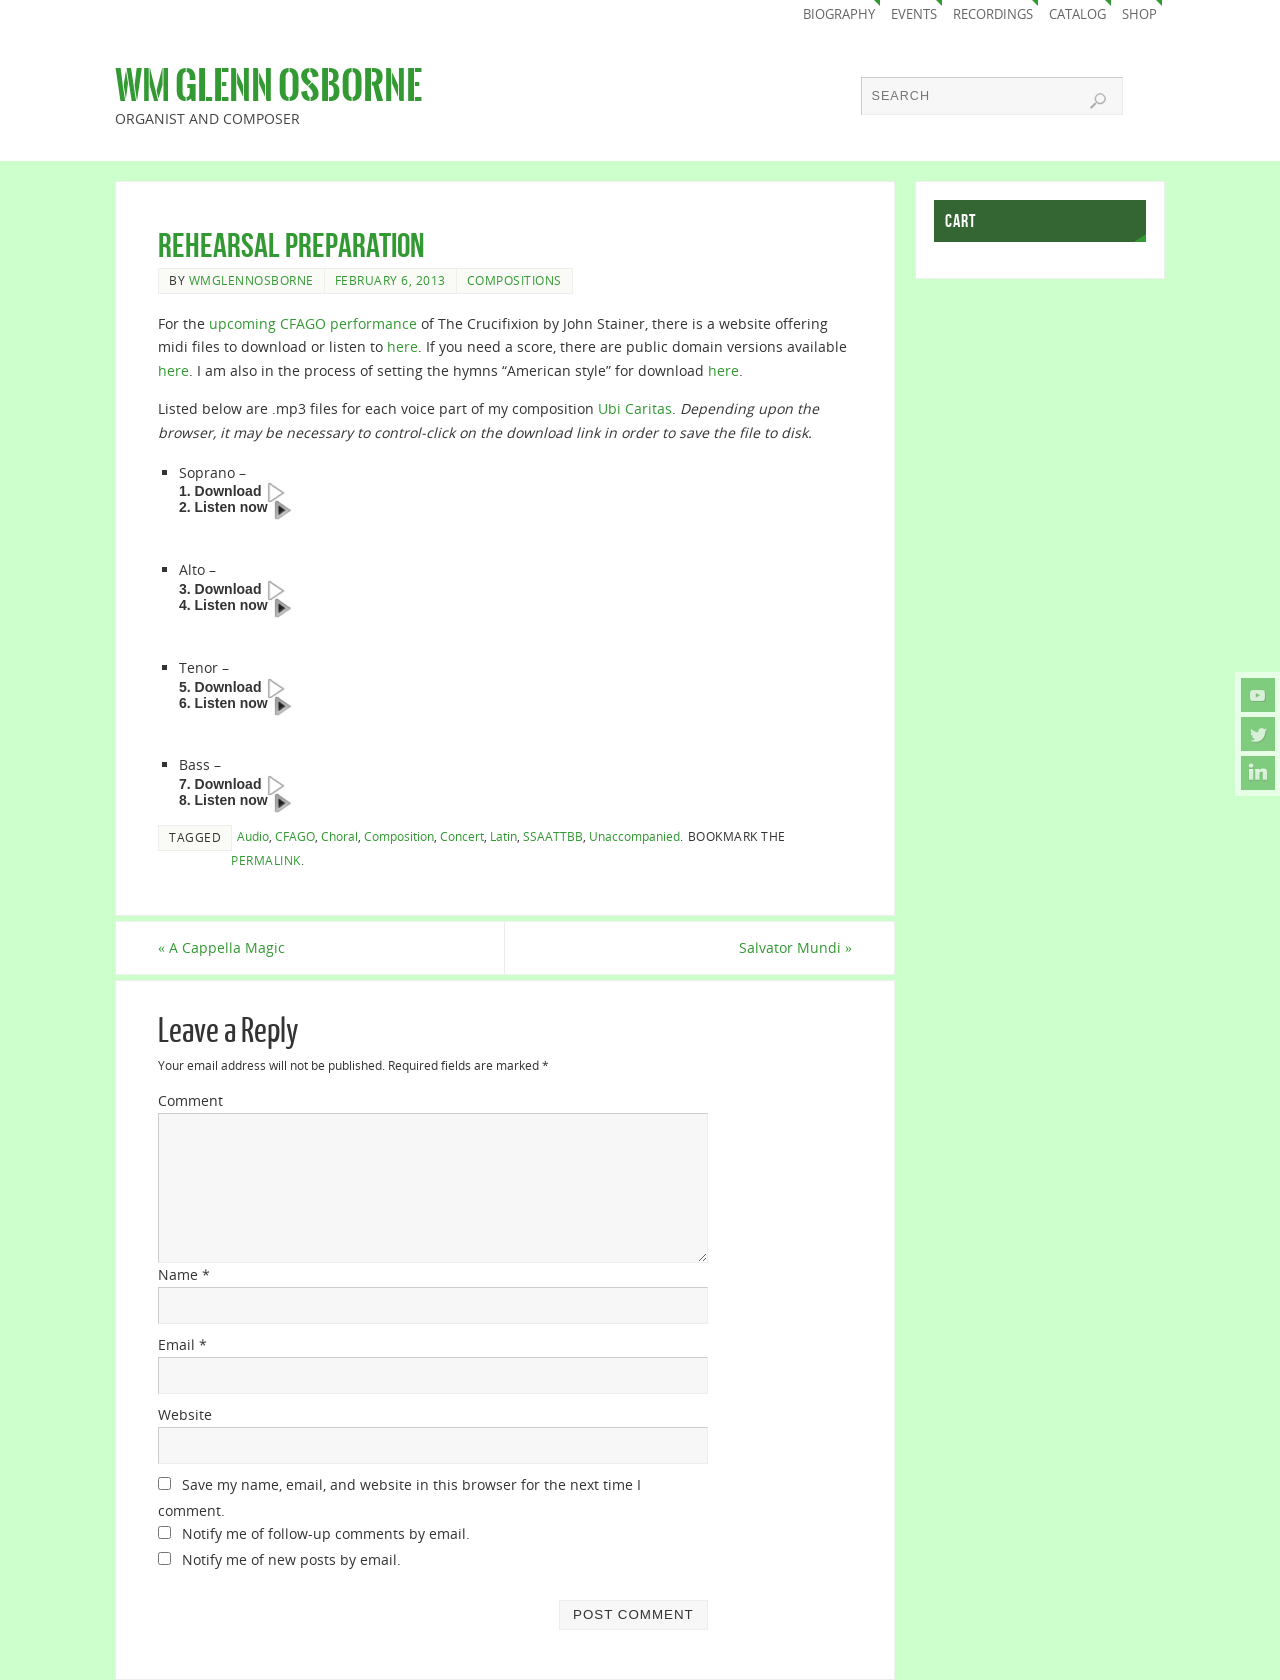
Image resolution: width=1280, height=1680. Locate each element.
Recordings (993, 14)
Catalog (1077, 14)
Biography (839, 14)
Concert (462, 836)
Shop (1139, 14)
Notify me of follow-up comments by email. (326, 1533)
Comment (190, 1100)
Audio (253, 836)
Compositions (514, 280)
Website (185, 1414)
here (402, 346)
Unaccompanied (634, 836)
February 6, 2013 (390, 280)
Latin (503, 836)
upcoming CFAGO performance (313, 323)
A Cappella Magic (221, 947)
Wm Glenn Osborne (268, 86)
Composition (399, 836)
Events (914, 14)
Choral (339, 836)
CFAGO (295, 836)
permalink (266, 860)
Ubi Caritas (635, 408)
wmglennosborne (251, 280)
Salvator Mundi (795, 947)
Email (182, 1344)
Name (184, 1274)
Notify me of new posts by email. (291, 1559)
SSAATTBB (553, 836)
